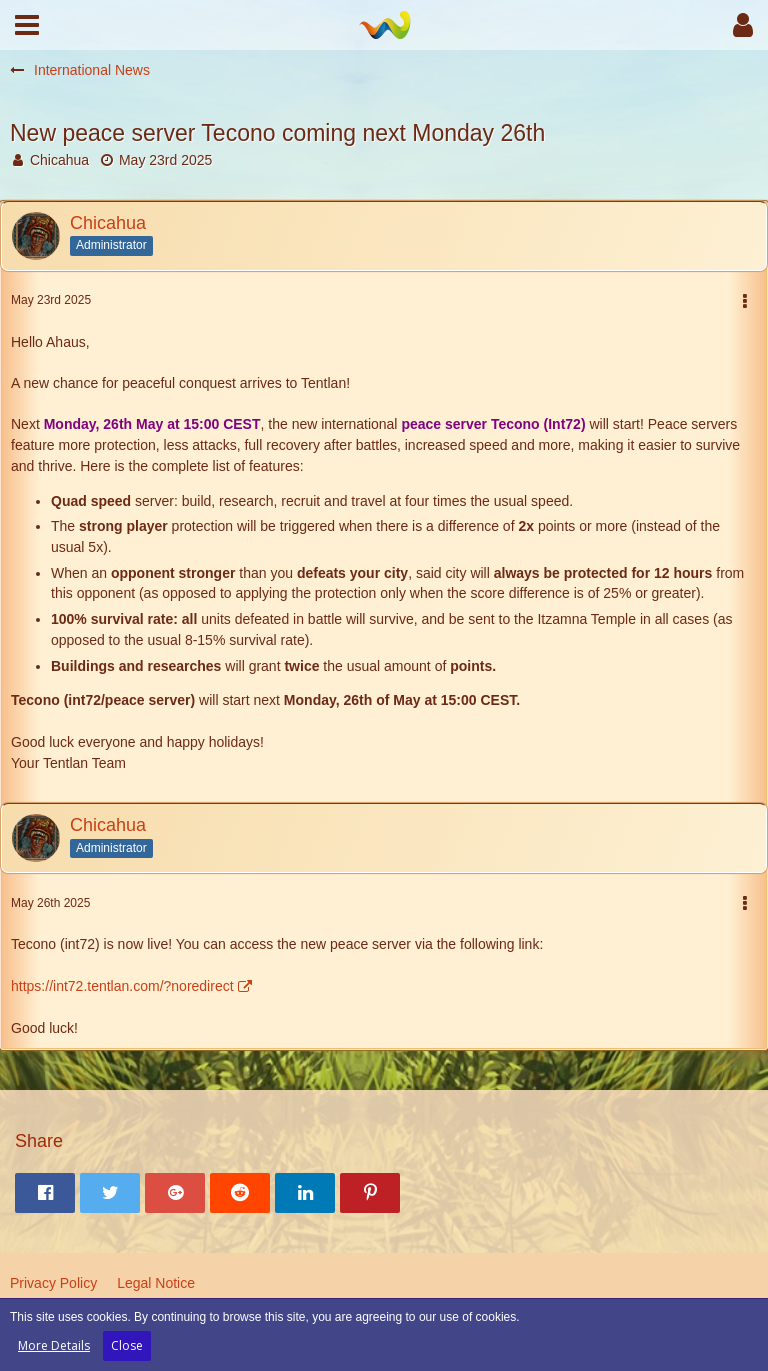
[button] (27, 25)
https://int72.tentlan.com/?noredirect (122, 986)
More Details (54, 1345)
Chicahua (59, 160)
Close (127, 1345)
